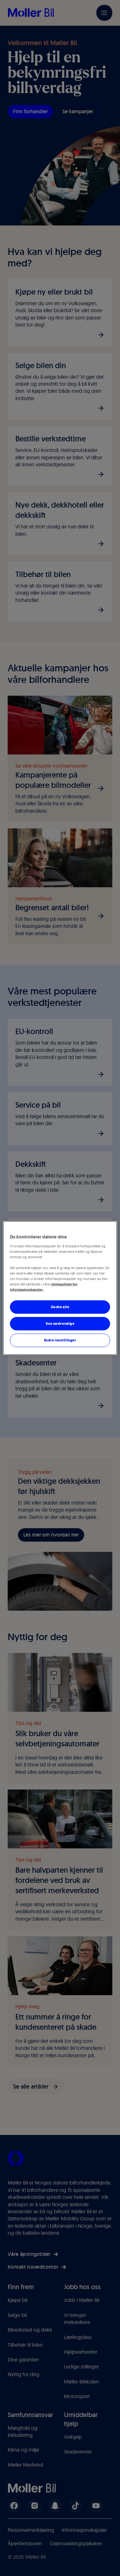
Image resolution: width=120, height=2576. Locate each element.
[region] (60, 1288)
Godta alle (60, 1306)
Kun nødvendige (60, 1323)
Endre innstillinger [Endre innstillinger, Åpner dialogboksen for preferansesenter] (60, 1340)
